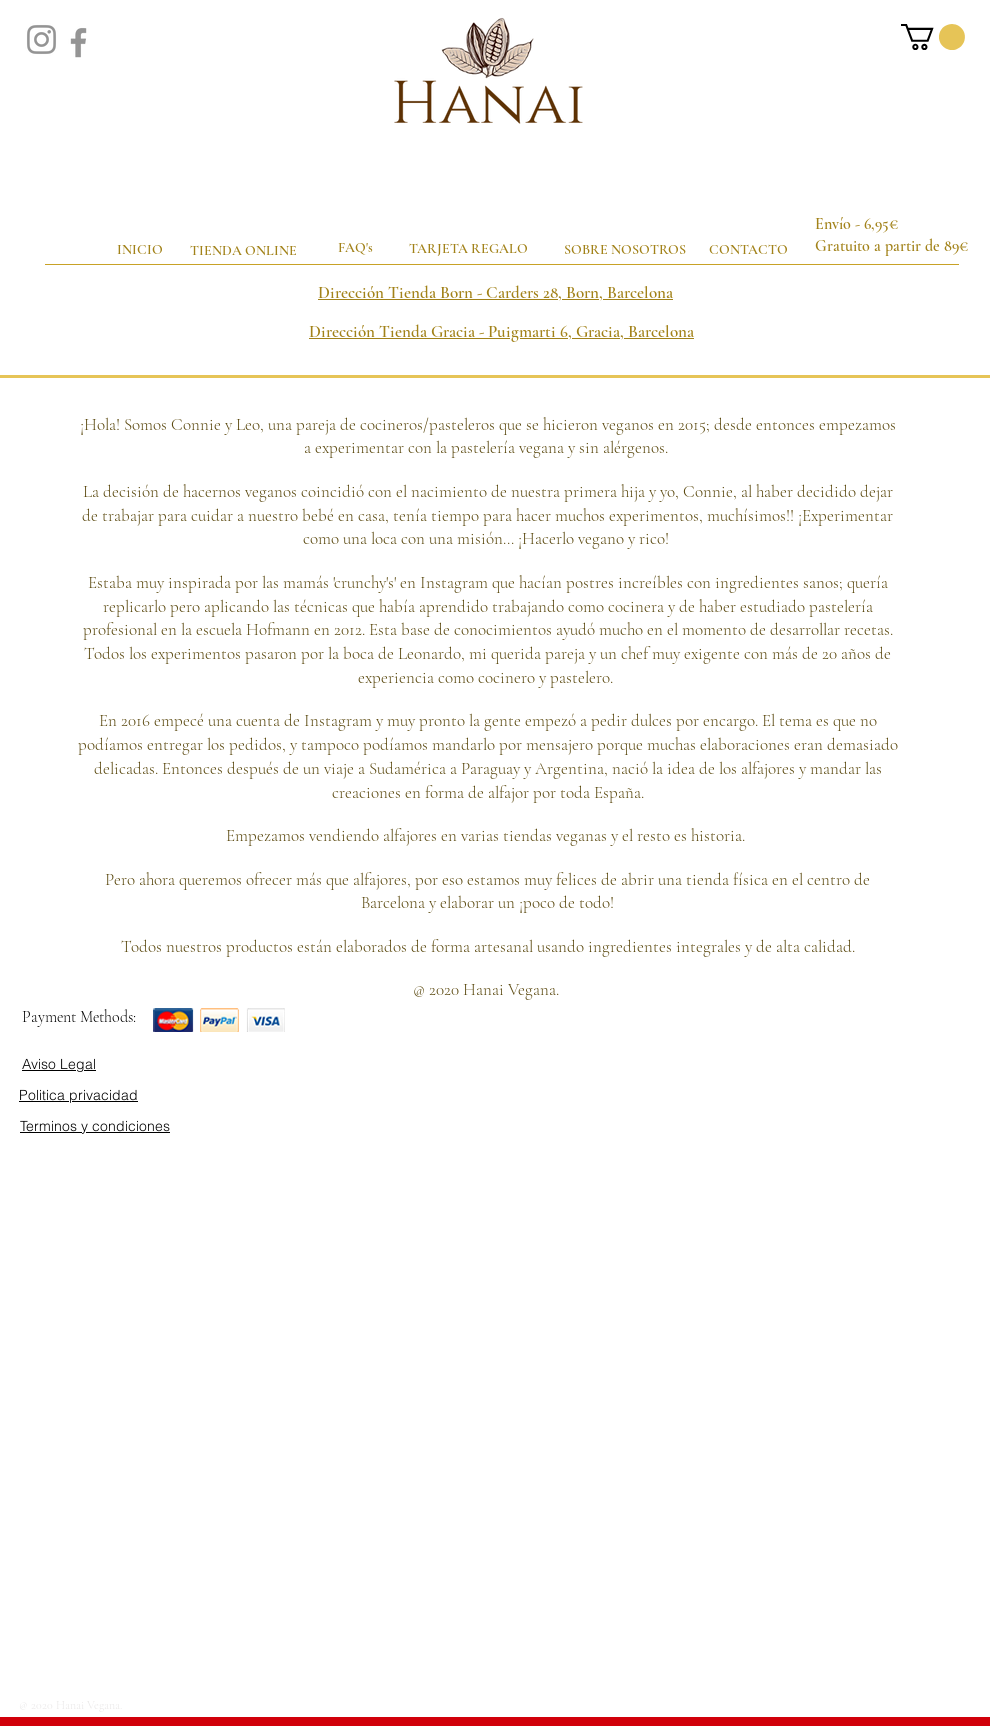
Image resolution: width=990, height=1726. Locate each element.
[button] (933, 37)
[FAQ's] (357, 248)
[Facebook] (78, 42)
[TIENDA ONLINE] (243, 251)
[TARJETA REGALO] (470, 249)
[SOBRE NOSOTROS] (625, 250)
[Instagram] (41, 39)
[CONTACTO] (750, 249)
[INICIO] (140, 250)
